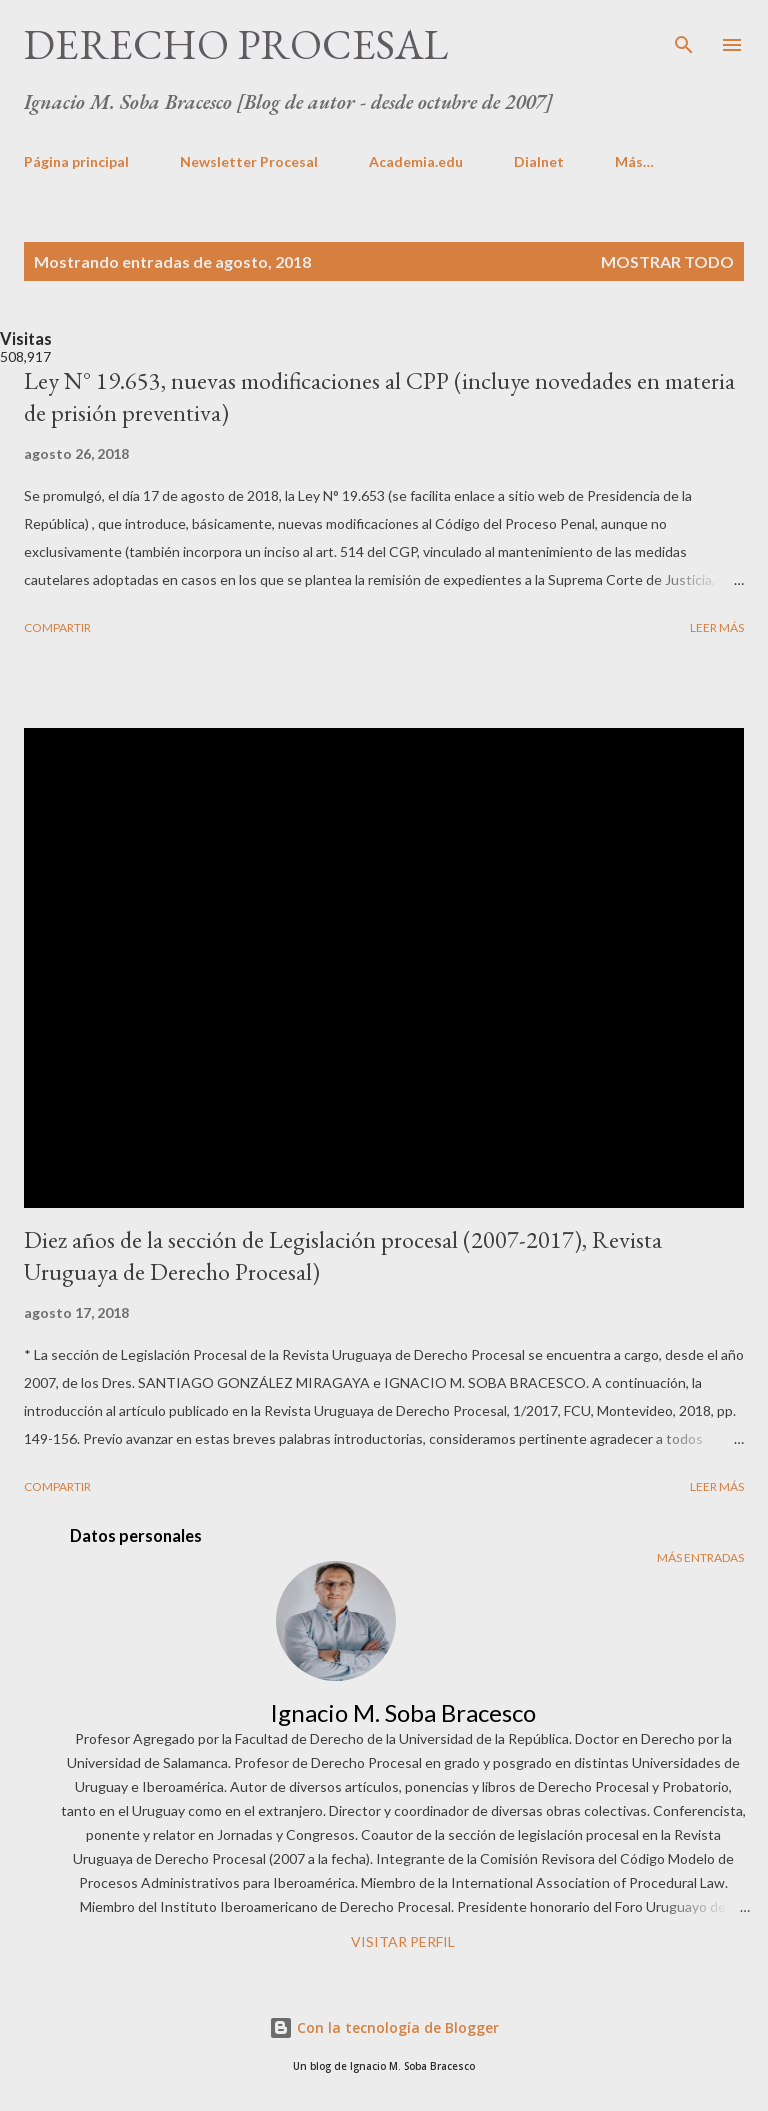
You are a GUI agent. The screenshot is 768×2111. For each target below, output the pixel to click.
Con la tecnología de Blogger (384, 2027)
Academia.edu (416, 161)
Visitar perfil (403, 1941)
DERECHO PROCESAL (236, 44)
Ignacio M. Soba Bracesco (403, 1712)
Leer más (717, 627)
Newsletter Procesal (249, 161)
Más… (634, 161)
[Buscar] (684, 36)
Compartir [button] (57, 627)
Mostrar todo (667, 261)
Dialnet (539, 161)
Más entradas (700, 1557)
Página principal (76, 161)
